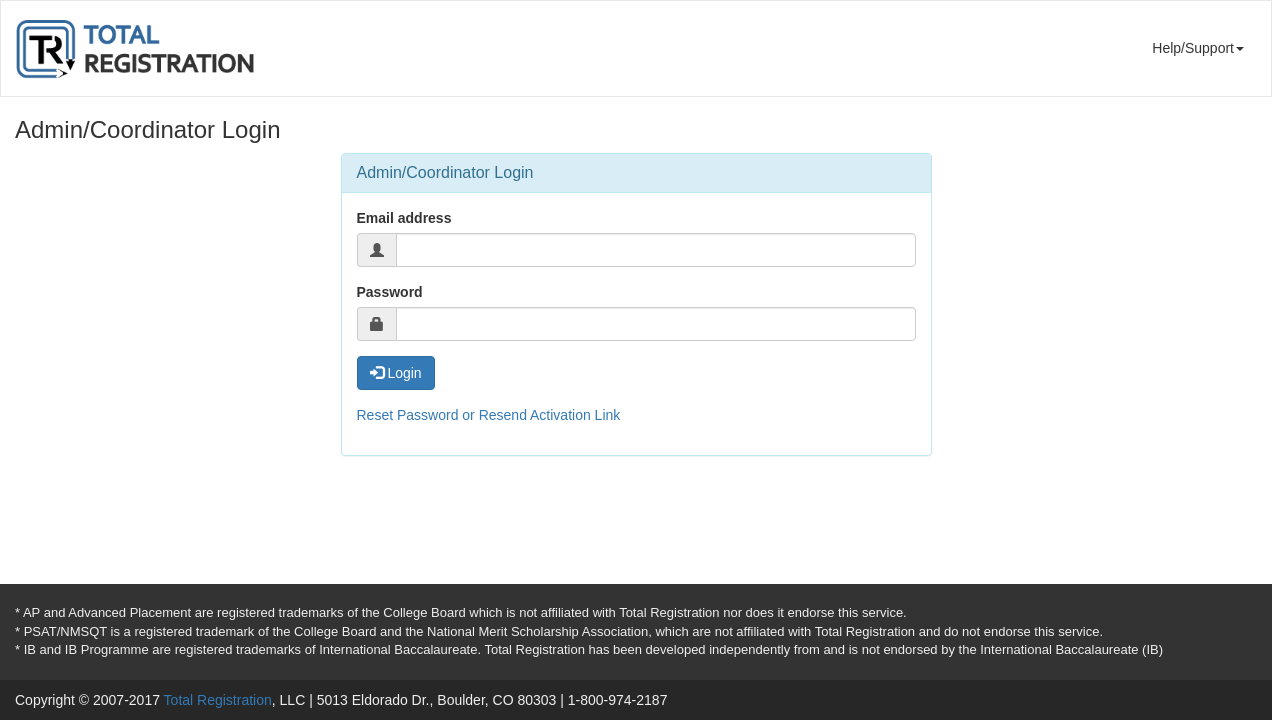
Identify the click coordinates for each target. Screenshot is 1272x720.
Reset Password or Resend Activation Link (489, 415)
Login (396, 373)
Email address (404, 218)
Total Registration (218, 700)
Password (390, 292)
